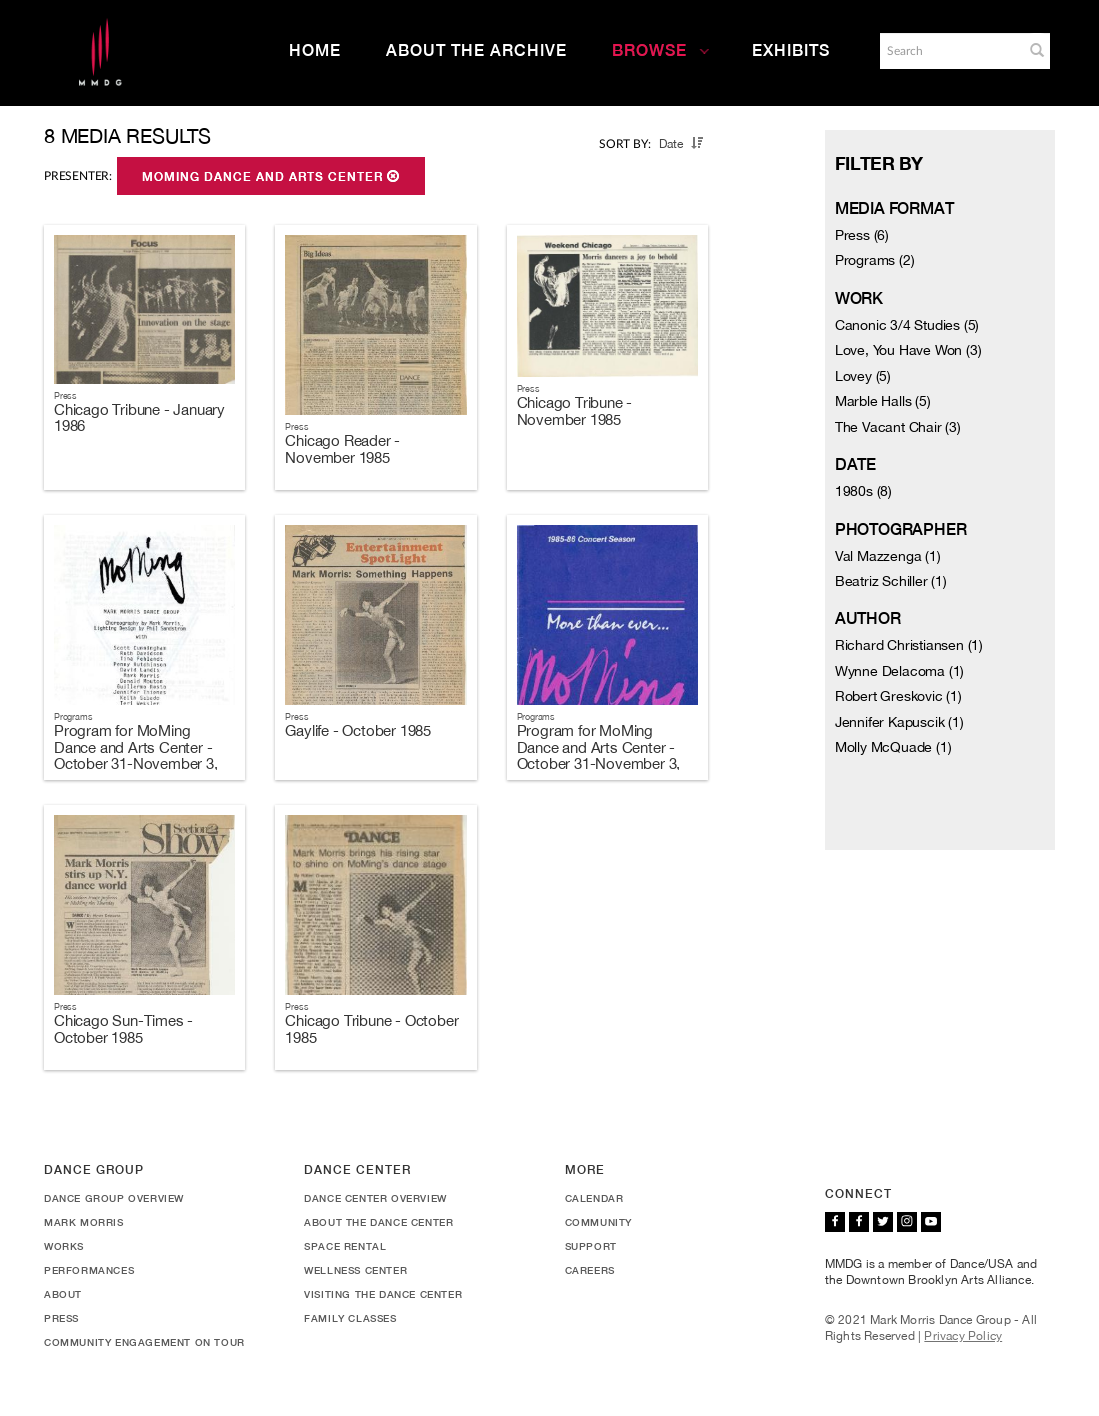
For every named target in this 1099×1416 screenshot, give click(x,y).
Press (61, 1318)
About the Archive (476, 50)
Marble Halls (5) (883, 401)
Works (64, 1246)
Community (598, 1222)
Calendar (594, 1198)
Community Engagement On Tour (144, 1342)
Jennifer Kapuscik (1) (899, 722)
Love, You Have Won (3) (908, 350)
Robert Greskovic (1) (898, 696)
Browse (661, 50)
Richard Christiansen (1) (909, 645)
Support (591, 1246)
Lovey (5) (863, 376)
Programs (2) (875, 260)
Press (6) (862, 235)
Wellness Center (355, 1270)
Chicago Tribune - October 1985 (371, 1029)
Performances (89, 1270)
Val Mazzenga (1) (888, 556)
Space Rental (345, 1246)
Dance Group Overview (114, 1198)
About (63, 1294)
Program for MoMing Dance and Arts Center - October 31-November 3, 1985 (136, 755)
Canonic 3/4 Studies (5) (907, 325)
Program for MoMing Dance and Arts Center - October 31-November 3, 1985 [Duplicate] (599, 755)
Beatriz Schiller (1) (891, 581)
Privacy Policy (963, 1336)
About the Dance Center (378, 1222)
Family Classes (350, 1318)
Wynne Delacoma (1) (899, 671)
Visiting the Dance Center (383, 1294)
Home (315, 50)
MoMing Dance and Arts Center (271, 177)
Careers (590, 1270)
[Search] (950, 51)
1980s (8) (863, 491)
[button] (1037, 50)
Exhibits (791, 50)
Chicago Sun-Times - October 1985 (123, 1029)
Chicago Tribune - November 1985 (575, 411)
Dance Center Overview (375, 1198)
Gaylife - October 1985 (358, 730)
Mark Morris (84, 1222)
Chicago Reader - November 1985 (342, 449)
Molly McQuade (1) (893, 747)
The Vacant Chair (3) (898, 427)
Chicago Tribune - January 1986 (139, 418)
